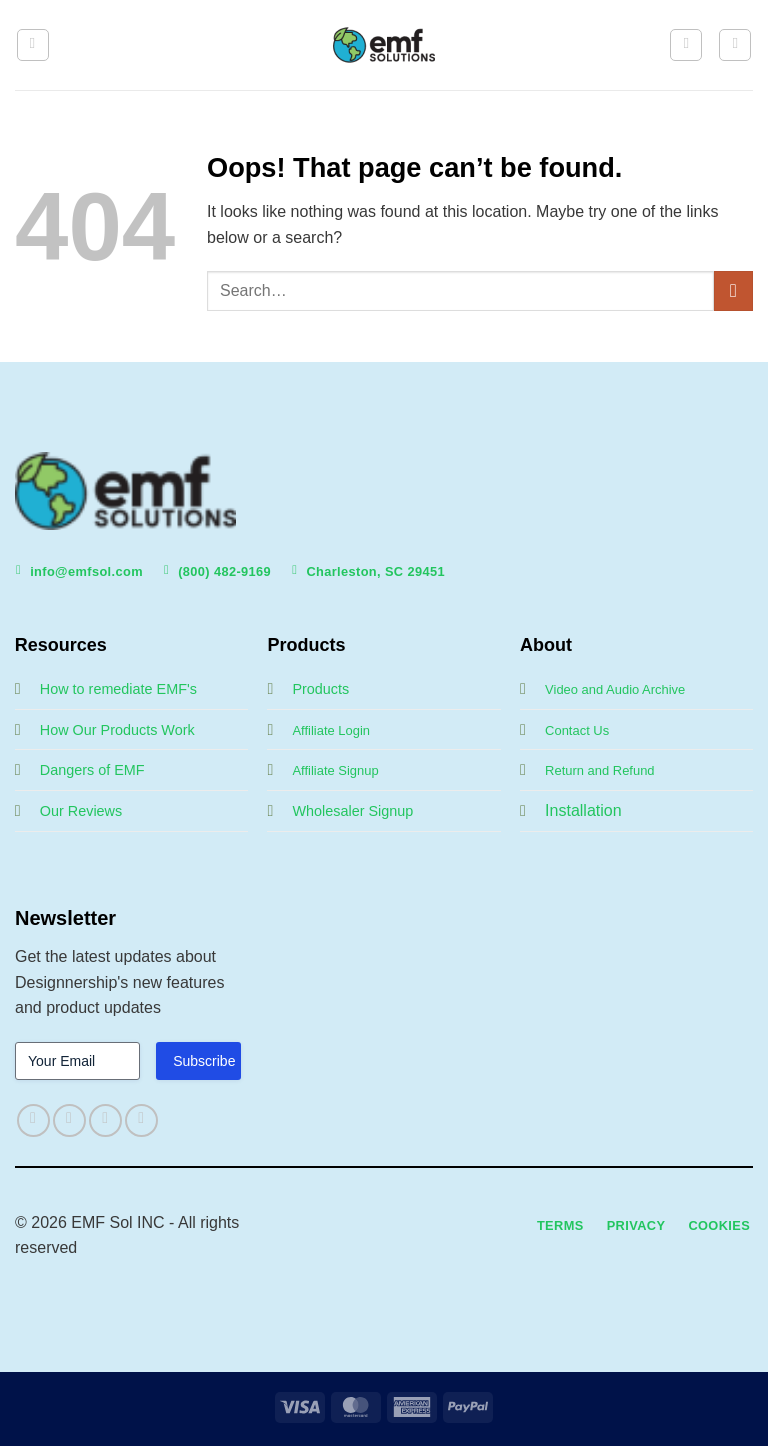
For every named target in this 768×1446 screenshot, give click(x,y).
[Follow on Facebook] (33, 1120)
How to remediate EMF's (118, 689)
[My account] (686, 45)
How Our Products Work (117, 730)
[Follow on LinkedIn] (141, 1120)
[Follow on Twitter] (105, 1120)
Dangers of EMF (92, 770)
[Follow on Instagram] (69, 1120)
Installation (583, 810)
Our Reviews (81, 811)
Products (320, 689)
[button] (33, 45)
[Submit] (733, 290)
